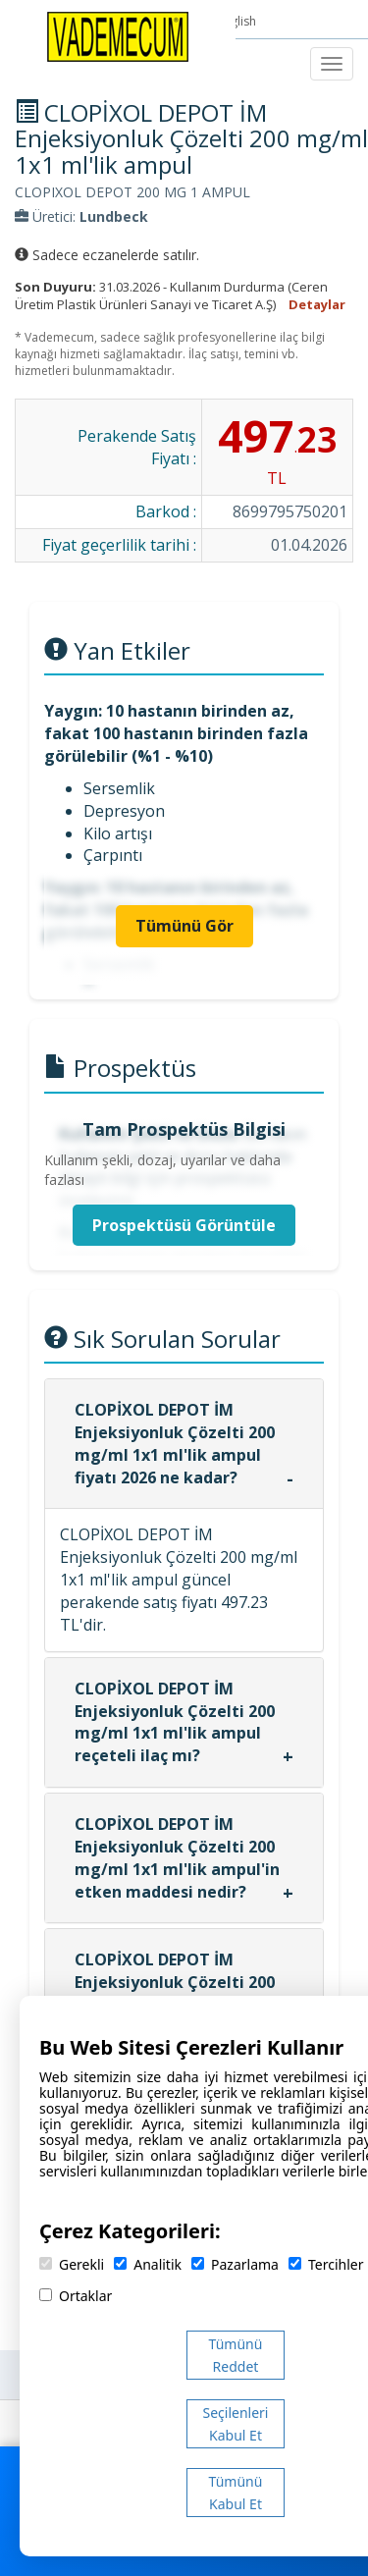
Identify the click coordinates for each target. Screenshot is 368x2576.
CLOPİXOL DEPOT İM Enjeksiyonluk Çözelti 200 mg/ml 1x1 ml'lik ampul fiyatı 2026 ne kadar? (175, 1443)
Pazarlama (235, 2264)
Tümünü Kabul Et (236, 2492)
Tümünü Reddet (236, 2355)
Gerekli (71, 2264)
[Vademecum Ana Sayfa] (118, 35)
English (238, 21)
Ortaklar (75, 2295)
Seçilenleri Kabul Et (236, 2423)
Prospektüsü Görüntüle (184, 1225)
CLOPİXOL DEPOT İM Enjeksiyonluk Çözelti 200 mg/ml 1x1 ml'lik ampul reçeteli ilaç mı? (175, 1722)
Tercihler (326, 2264)
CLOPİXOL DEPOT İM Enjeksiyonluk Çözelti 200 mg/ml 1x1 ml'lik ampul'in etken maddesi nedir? (177, 1858)
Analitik (148, 2264)
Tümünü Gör (184, 926)
